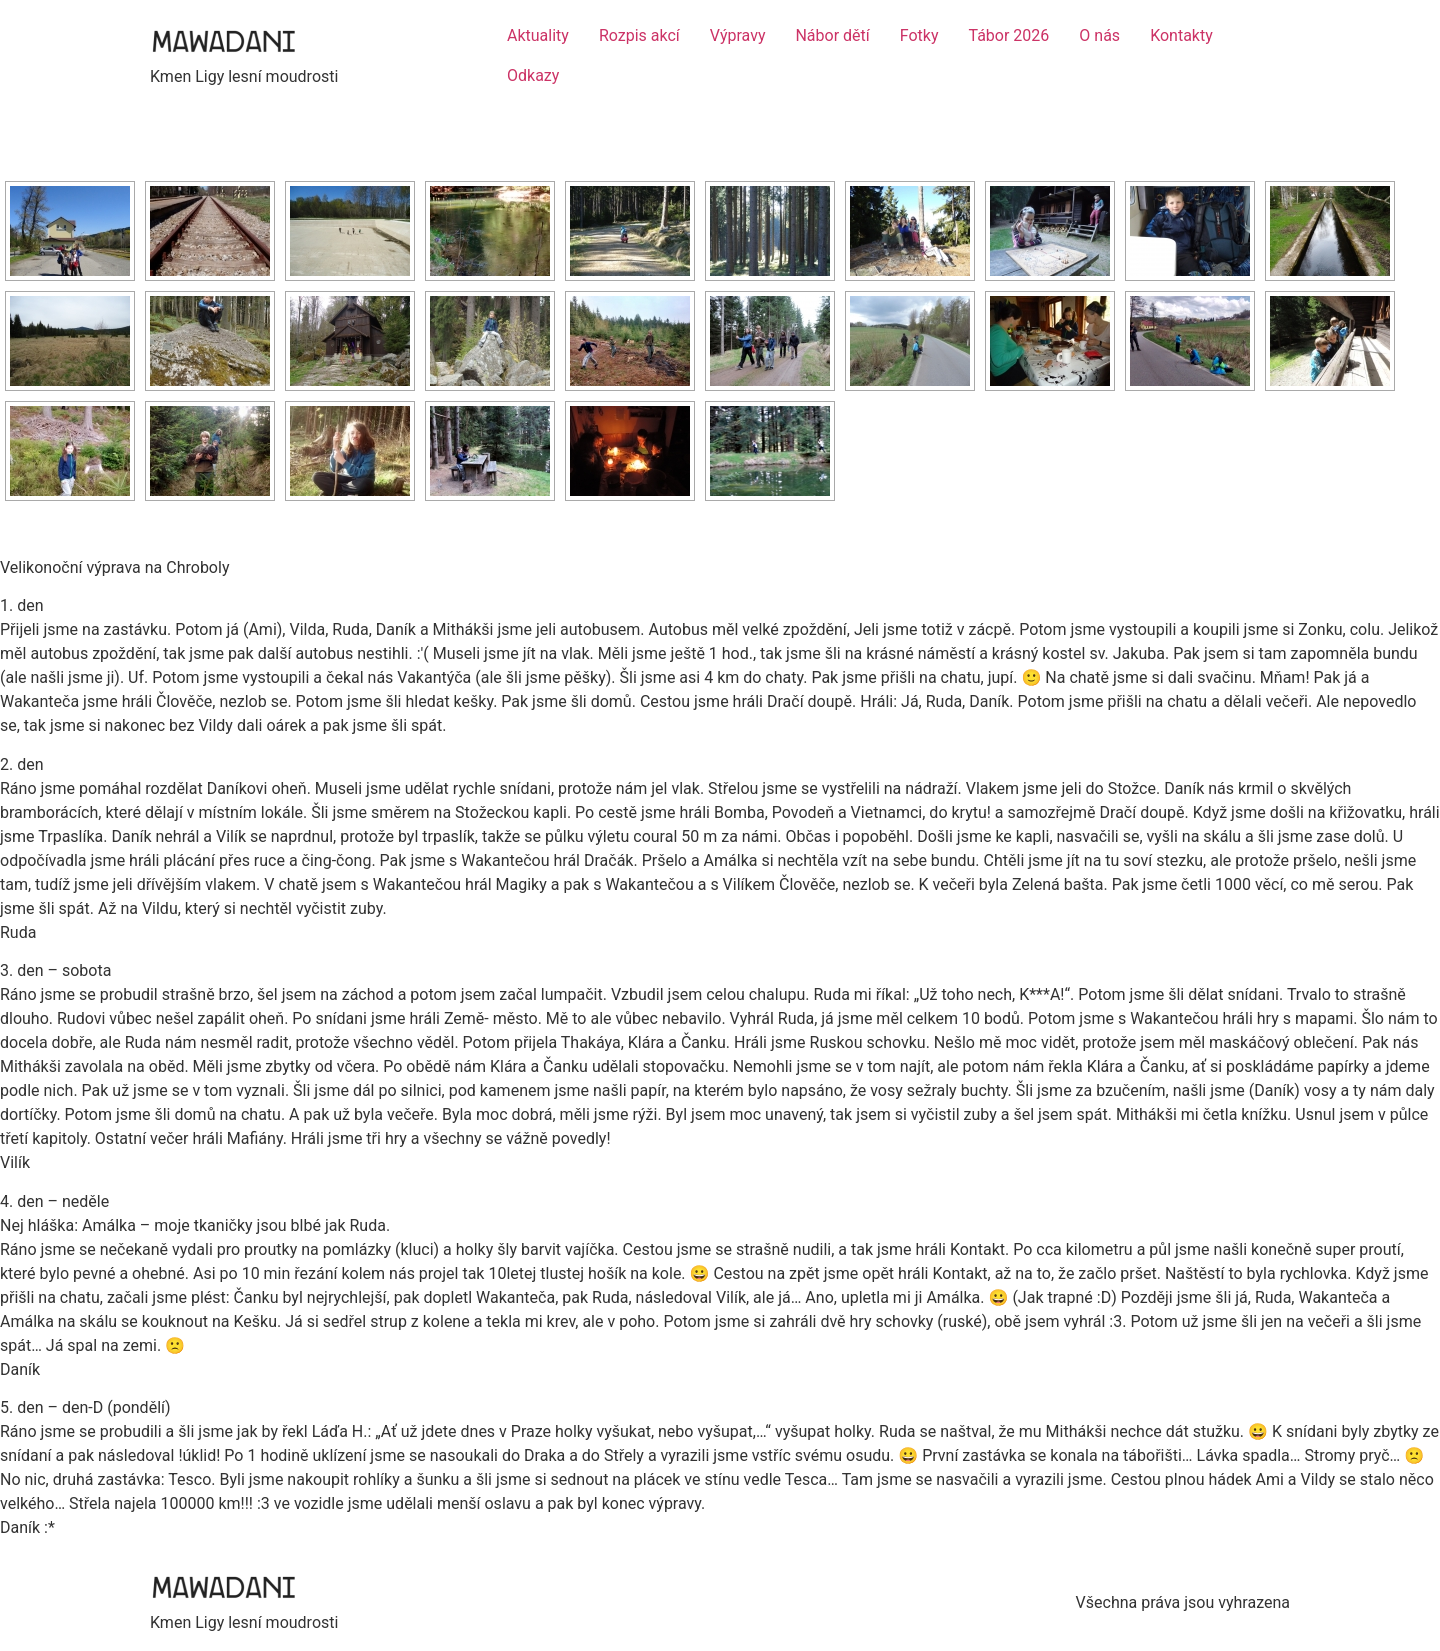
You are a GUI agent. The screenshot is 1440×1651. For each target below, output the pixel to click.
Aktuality (538, 35)
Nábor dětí (832, 35)
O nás (1099, 35)
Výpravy (738, 35)
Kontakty (1181, 35)
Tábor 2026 (1009, 35)
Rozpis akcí (639, 35)
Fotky (919, 35)
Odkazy (533, 75)
